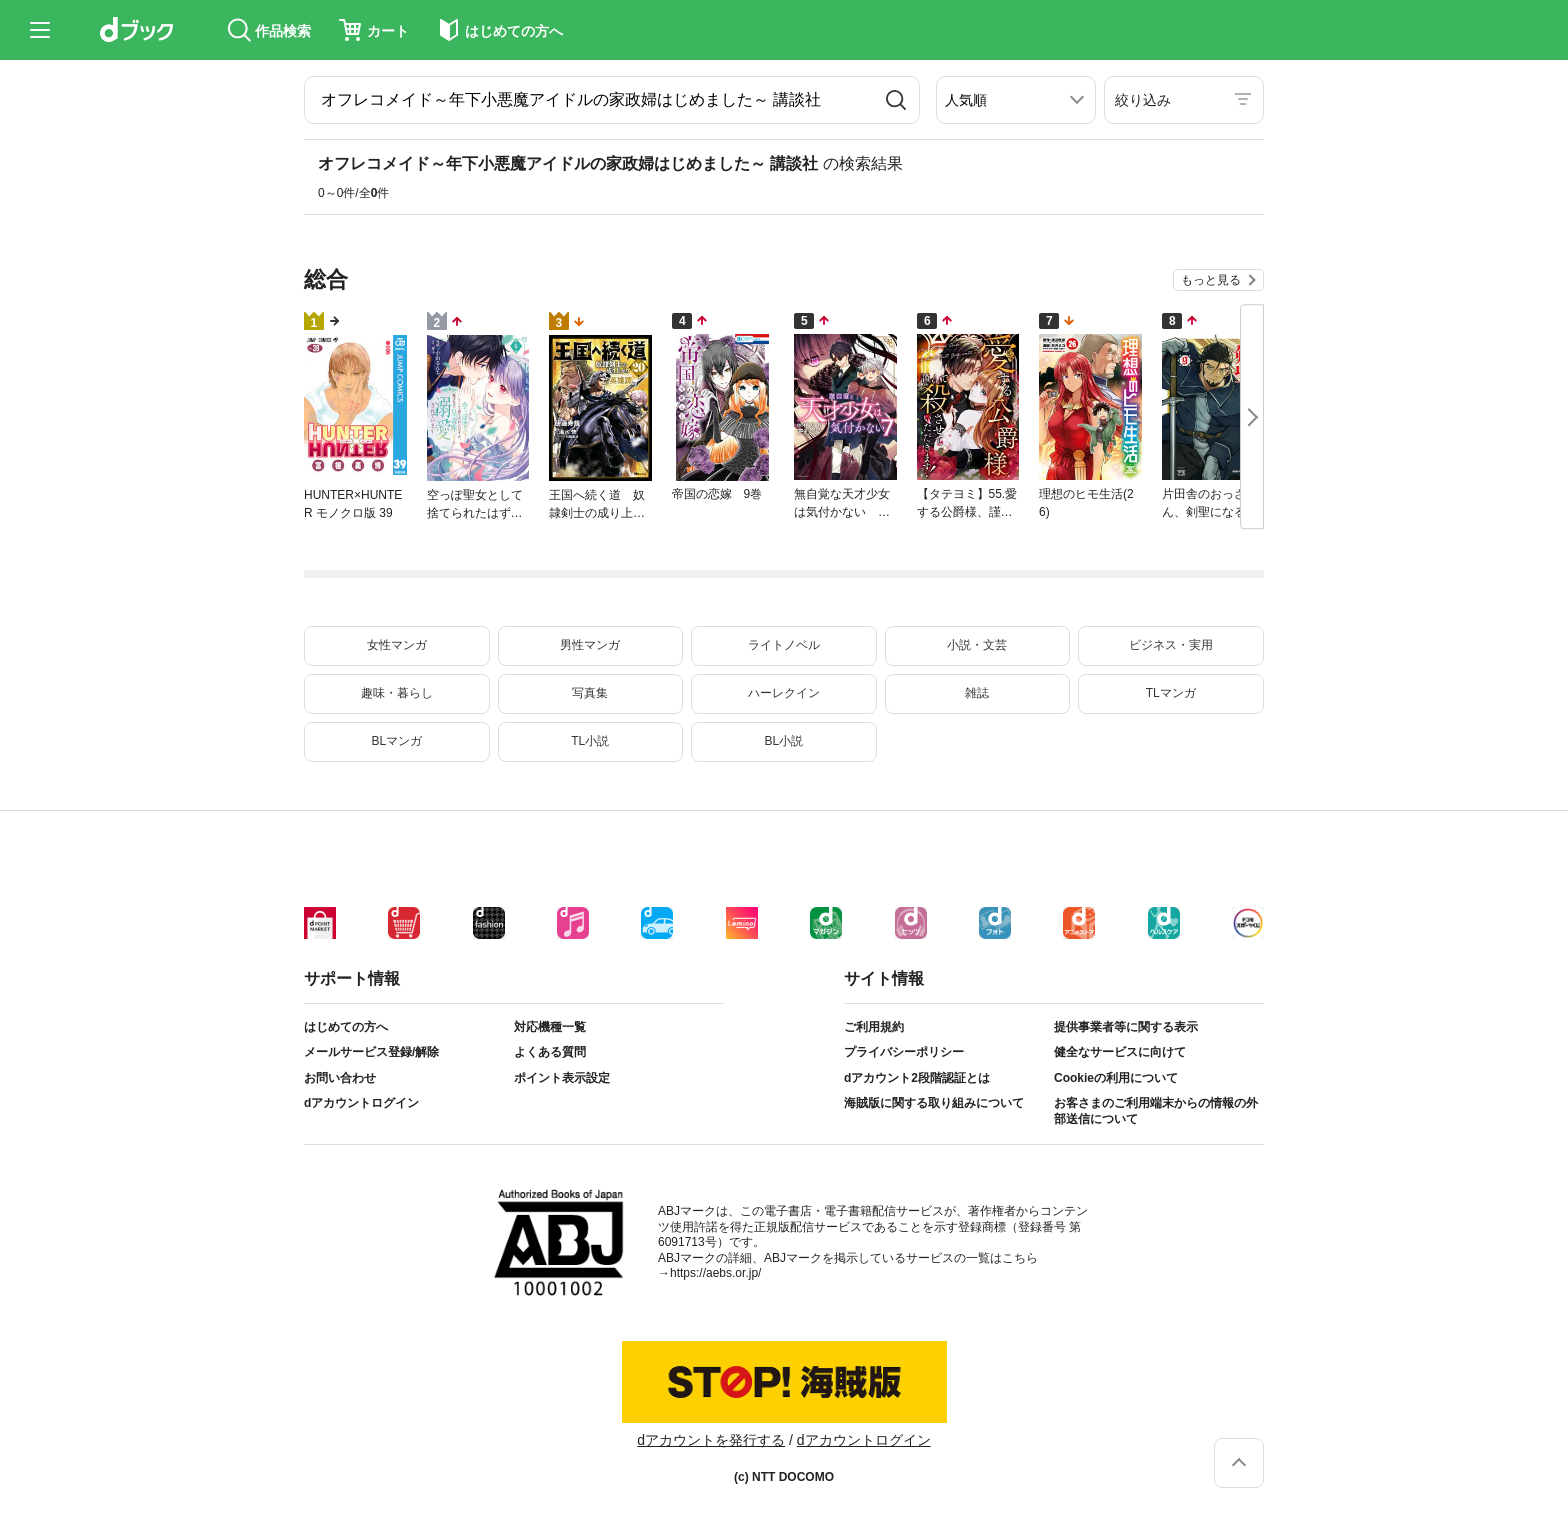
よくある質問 (550, 1052)
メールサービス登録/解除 (371, 1052)
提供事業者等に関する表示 (1126, 1027)
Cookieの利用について (1116, 1078)
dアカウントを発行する (711, 1440)
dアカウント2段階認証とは (917, 1078)
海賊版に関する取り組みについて (934, 1103)
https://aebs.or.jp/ (715, 1273)
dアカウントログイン (361, 1103)
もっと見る (1211, 280)
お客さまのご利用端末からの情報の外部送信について (1156, 1111)
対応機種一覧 (550, 1027)
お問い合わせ (340, 1078)
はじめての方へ (346, 1027)
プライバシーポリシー (904, 1052)
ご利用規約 (874, 1027)
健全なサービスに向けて (1120, 1052)
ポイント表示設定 (562, 1078)
